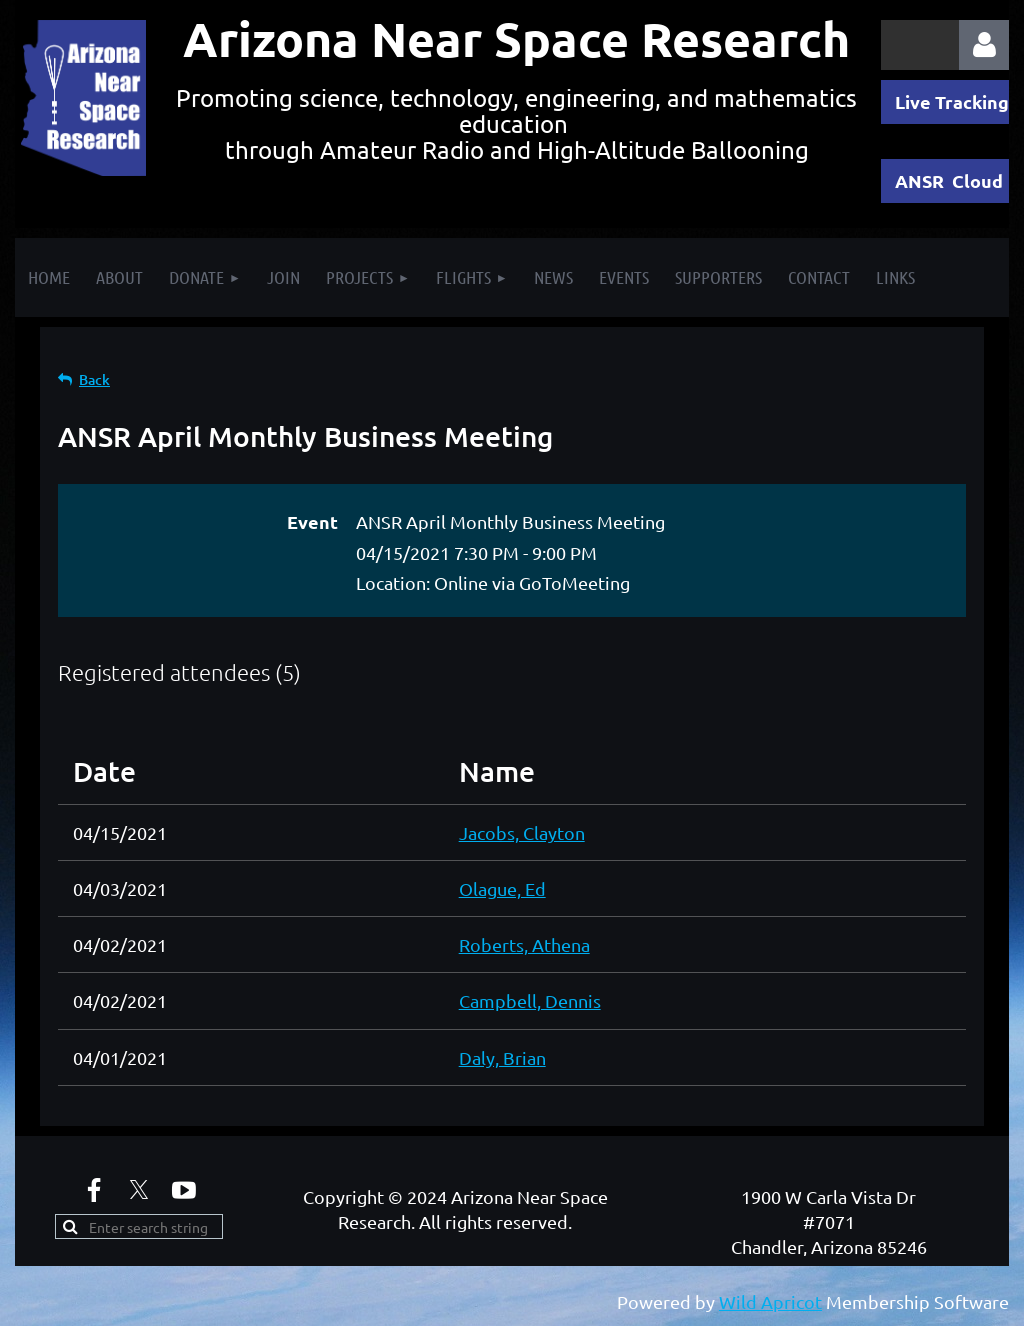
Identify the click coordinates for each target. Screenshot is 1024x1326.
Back (94, 379)
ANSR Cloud (949, 180)
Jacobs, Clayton (522, 832)
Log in (984, 45)
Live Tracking (952, 101)
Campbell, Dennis (530, 1000)
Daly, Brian (502, 1057)
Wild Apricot (770, 1301)
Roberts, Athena (524, 944)
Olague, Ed (502, 888)
